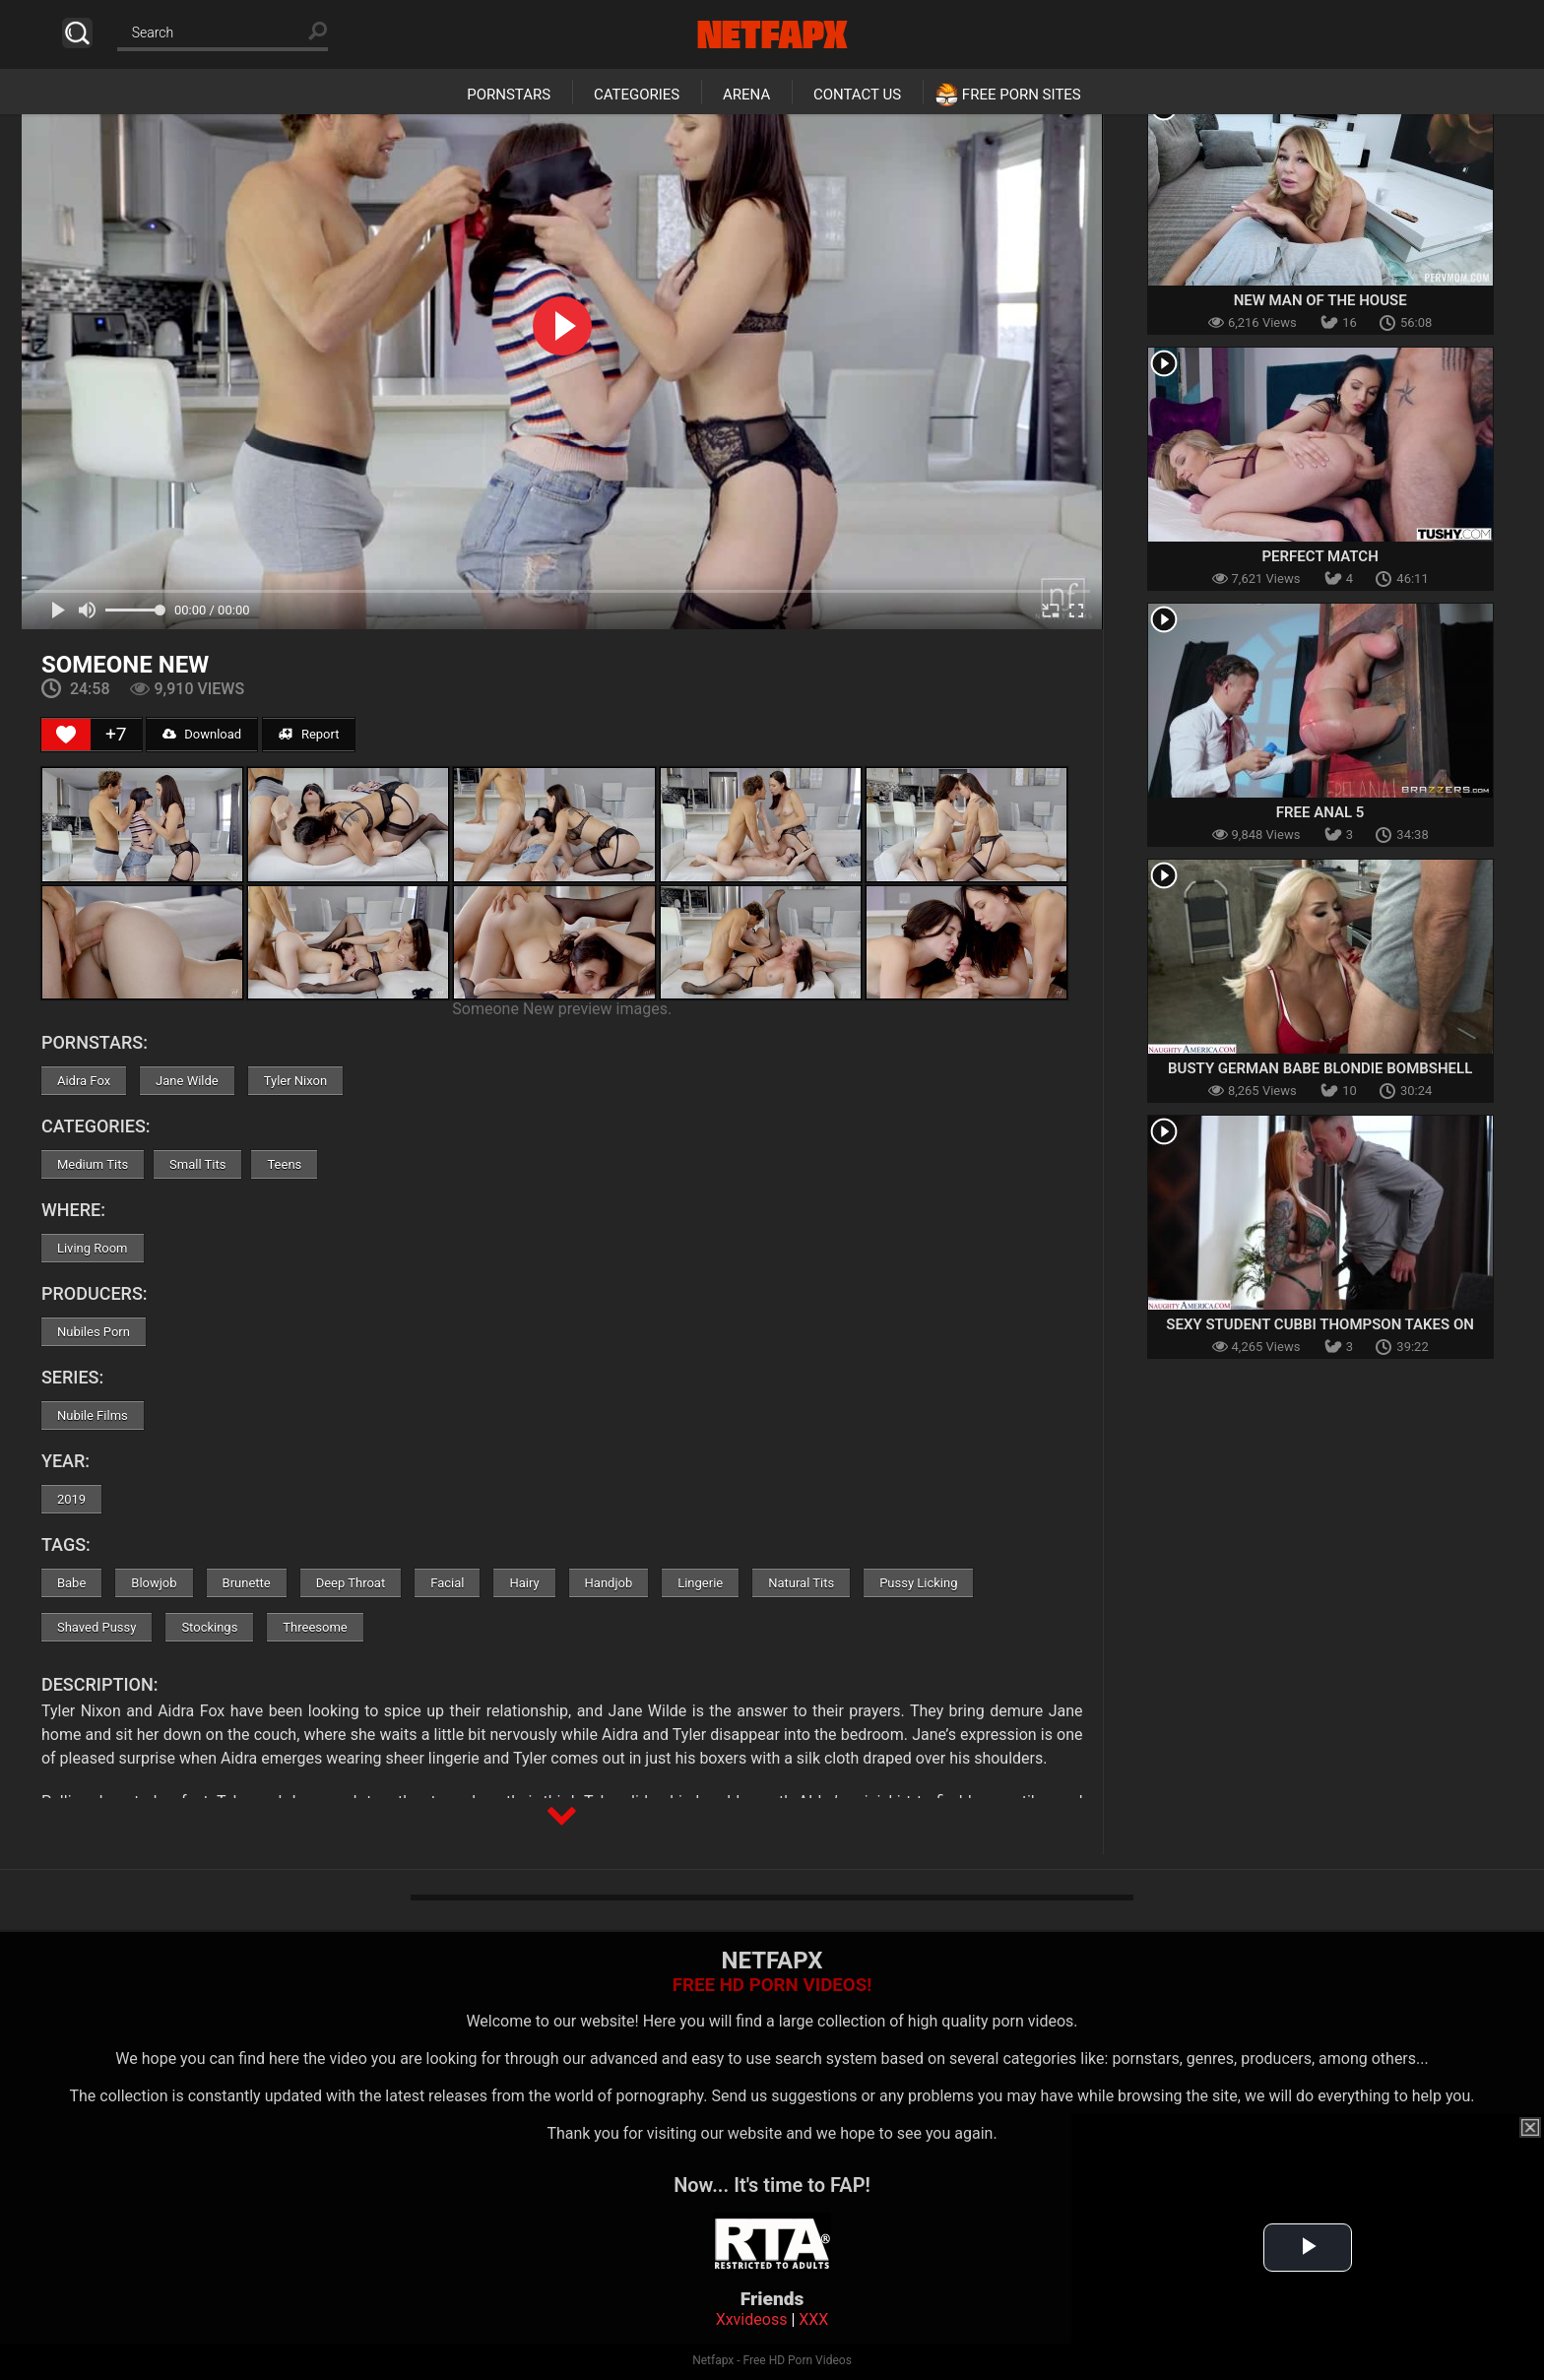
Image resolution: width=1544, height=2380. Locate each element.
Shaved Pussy (96, 1627)
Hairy (524, 1583)
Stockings (209, 1627)
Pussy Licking (918, 1583)
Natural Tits (801, 1583)
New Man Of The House (1320, 300)
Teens (284, 1164)
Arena (746, 94)
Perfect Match (1319, 556)
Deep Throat (351, 1583)
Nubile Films (92, 1415)
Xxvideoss (752, 2319)
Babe (71, 1583)
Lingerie (700, 1583)
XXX (813, 2319)
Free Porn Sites (1021, 94)
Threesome (315, 1627)
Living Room (92, 1248)
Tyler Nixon (296, 1080)
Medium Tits (92, 1164)
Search (77, 33)
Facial (447, 1583)
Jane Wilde (187, 1080)
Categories (636, 94)
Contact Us (857, 94)
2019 (71, 1499)
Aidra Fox (83, 1080)
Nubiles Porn (93, 1331)
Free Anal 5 (1320, 812)
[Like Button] (66, 734)
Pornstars (508, 94)
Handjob (609, 1583)
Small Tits (197, 1164)
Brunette (247, 1583)
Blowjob (153, 1583)
